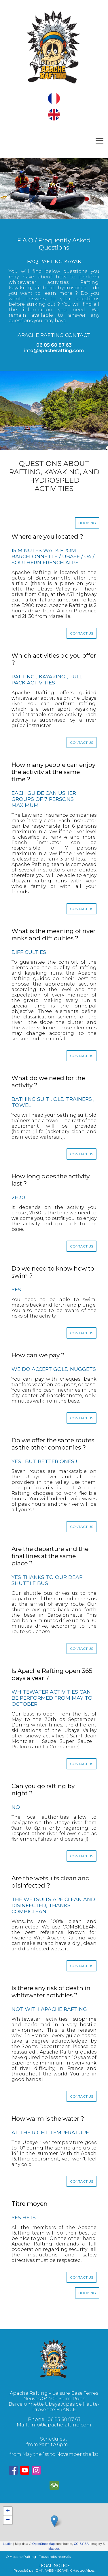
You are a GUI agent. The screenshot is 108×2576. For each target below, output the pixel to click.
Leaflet (7, 2543)
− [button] (8, 2520)
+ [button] (8, 2511)
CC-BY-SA (81, 2543)
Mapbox (54, 2548)
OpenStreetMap (43, 2543)
